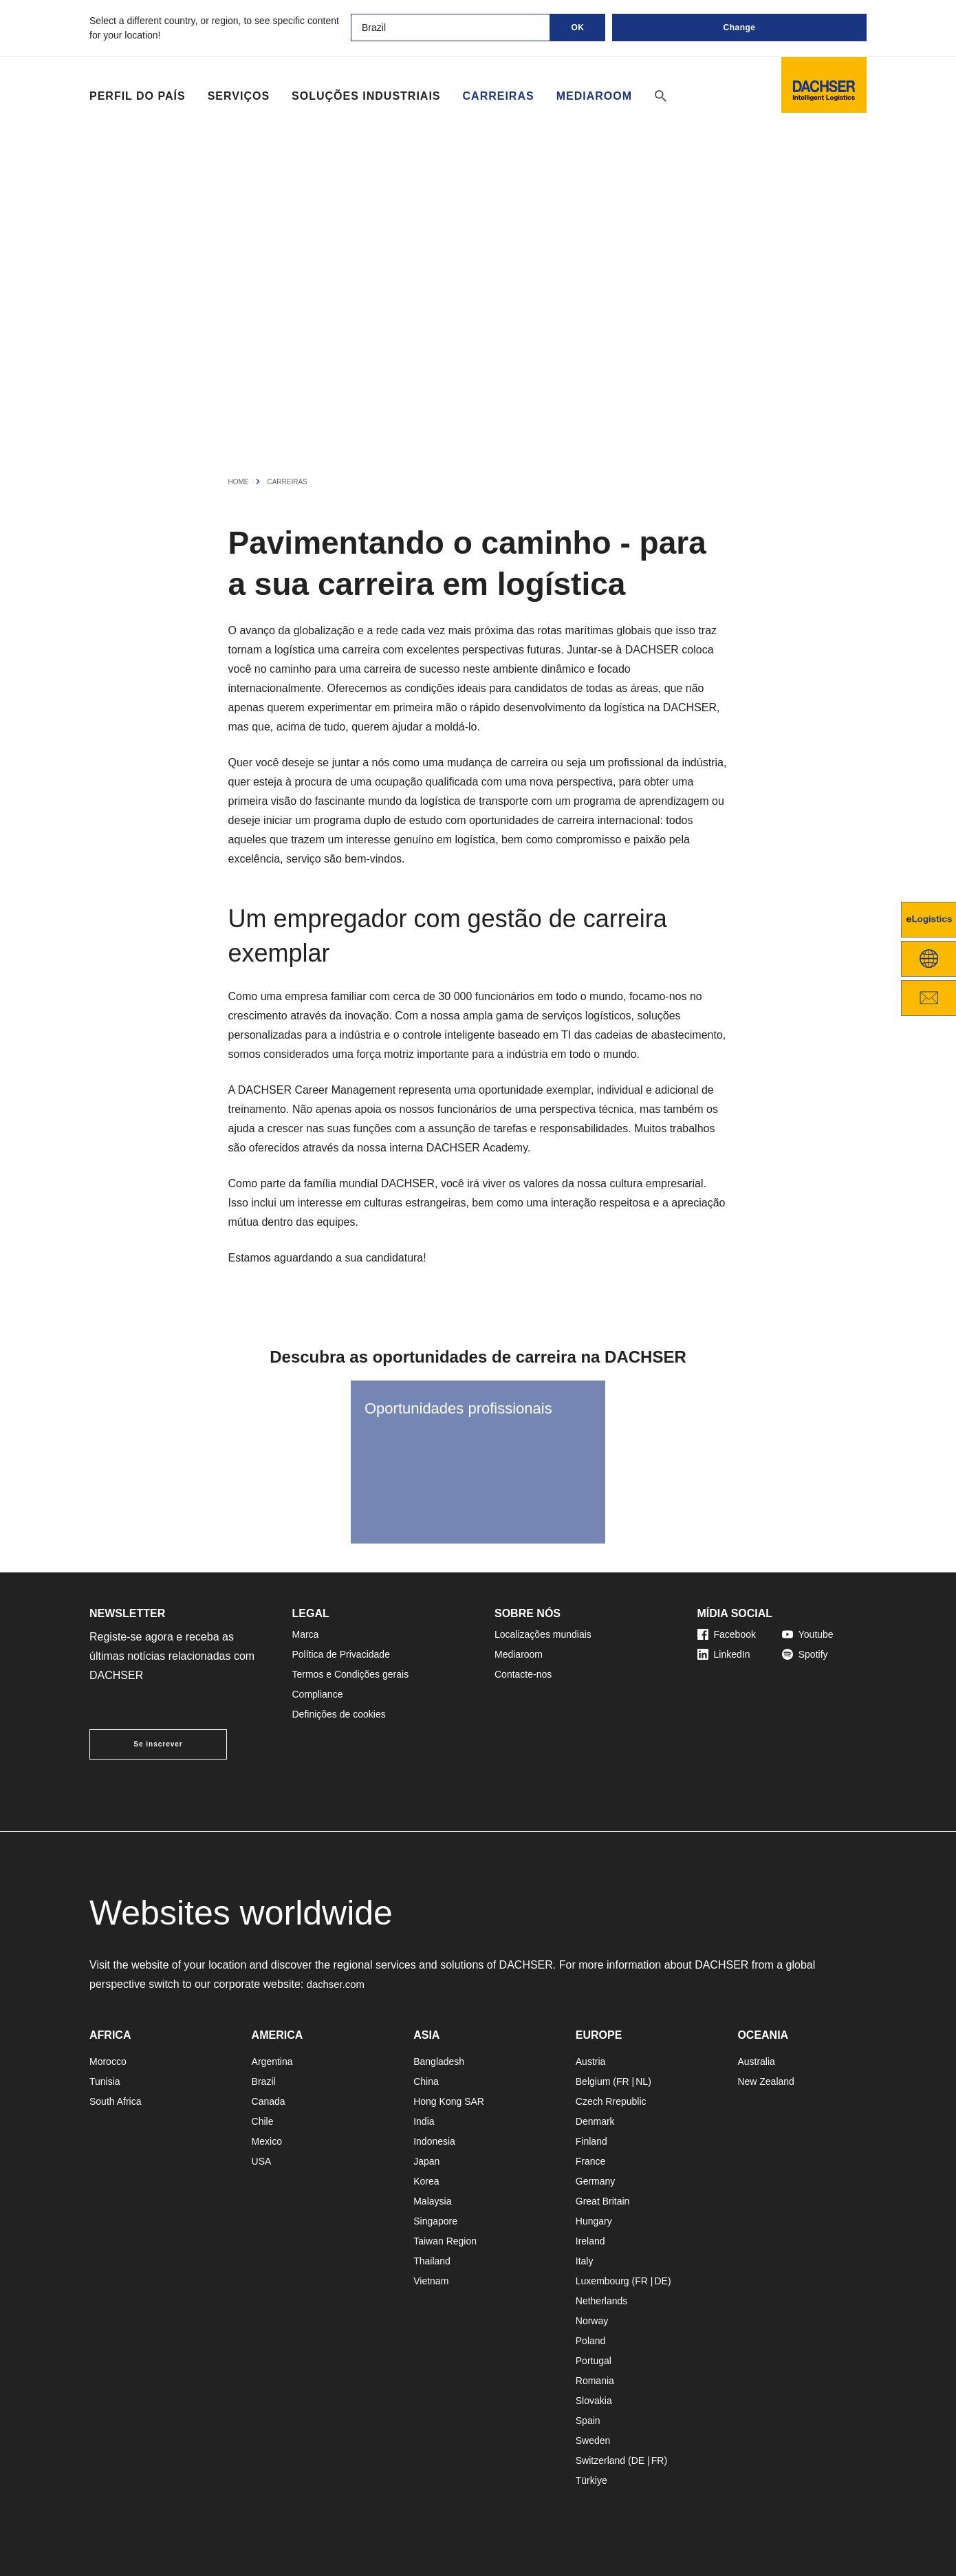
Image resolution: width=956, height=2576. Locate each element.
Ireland (590, 2241)
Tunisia (104, 2081)
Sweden (593, 2440)
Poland (591, 2340)
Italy (585, 2260)
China (426, 2081)
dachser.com (338, 1984)
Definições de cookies (339, 1714)
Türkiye (591, 2480)
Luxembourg (602, 2280)
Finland (591, 2141)
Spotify (805, 1654)
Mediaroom (594, 96)
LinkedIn (723, 1654)
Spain (588, 2420)
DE (660, 2280)
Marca (305, 1634)
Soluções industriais (366, 96)
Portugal (593, 2360)
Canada (268, 2101)
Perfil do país (137, 96)
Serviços (239, 96)
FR (622, 2081)
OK (578, 27)
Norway (592, 2320)
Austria (591, 2061)
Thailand (431, 2260)
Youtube (808, 1634)
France (591, 2161)
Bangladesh (438, 2061)
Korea (426, 2181)
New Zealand (765, 2081)
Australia (755, 2061)
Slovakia (594, 2400)
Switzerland (600, 2460)
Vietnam (430, 2280)
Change (739, 27)
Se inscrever (158, 1744)
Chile (263, 2121)
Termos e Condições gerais (350, 1674)
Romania (595, 2380)
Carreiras (498, 96)
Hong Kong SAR (448, 2101)
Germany (596, 2181)
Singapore (435, 2221)
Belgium (593, 2081)
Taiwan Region (445, 2241)
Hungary (594, 2221)
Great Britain (603, 2201)
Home (238, 482)
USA (262, 2161)
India (423, 2121)
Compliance (317, 1694)
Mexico (267, 2141)
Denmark (595, 2121)
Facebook (726, 1634)
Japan (426, 2161)
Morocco (108, 2061)
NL (641, 2081)
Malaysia (432, 2201)
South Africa (115, 2101)
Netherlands (602, 2300)
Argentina (272, 2061)
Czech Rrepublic (611, 2101)
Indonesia (434, 2141)
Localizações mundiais (543, 1634)
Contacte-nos (523, 1674)
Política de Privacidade (341, 1654)
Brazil (264, 2081)
